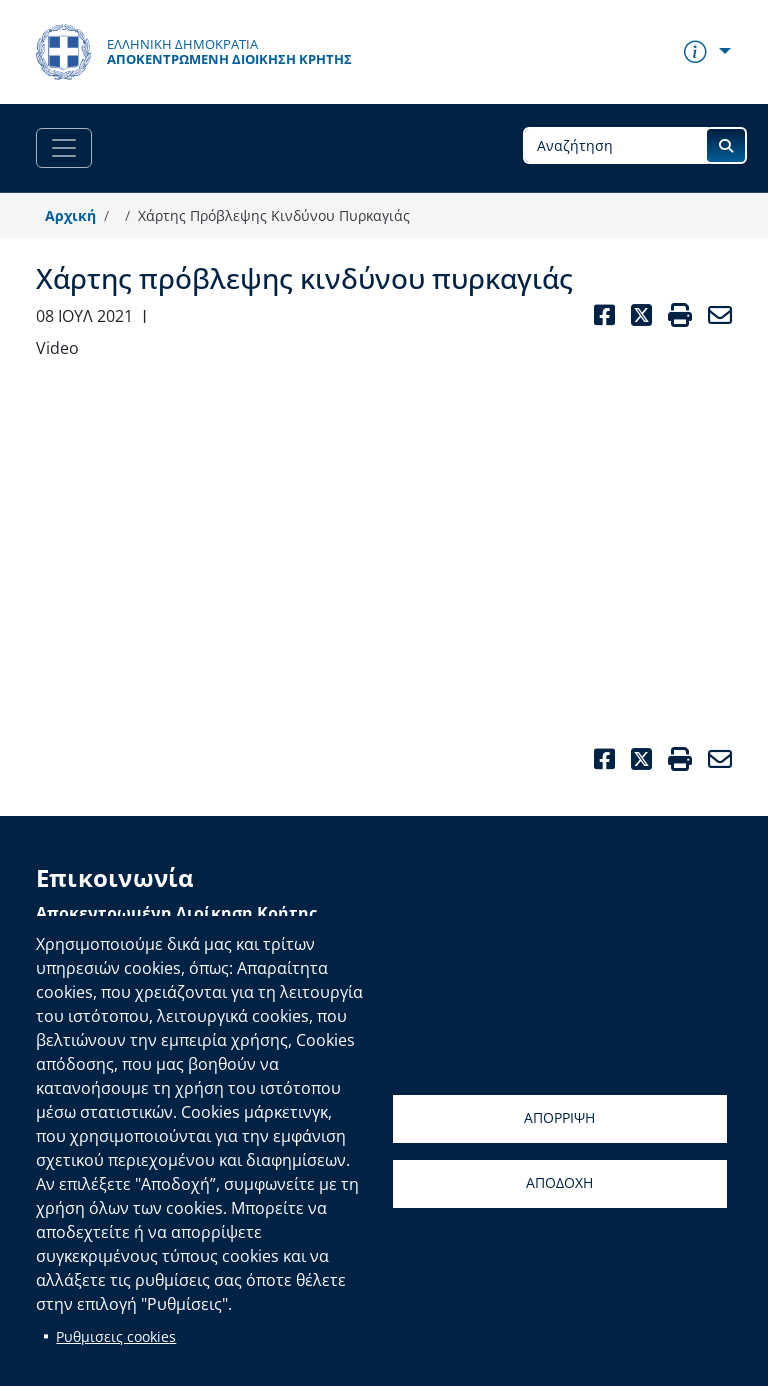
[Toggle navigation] (64, 148)
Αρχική (70, 215)
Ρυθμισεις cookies (116, 1336)
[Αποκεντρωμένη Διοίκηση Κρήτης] (194, 52)
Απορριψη (559, 1117)
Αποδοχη (559, 1182)
